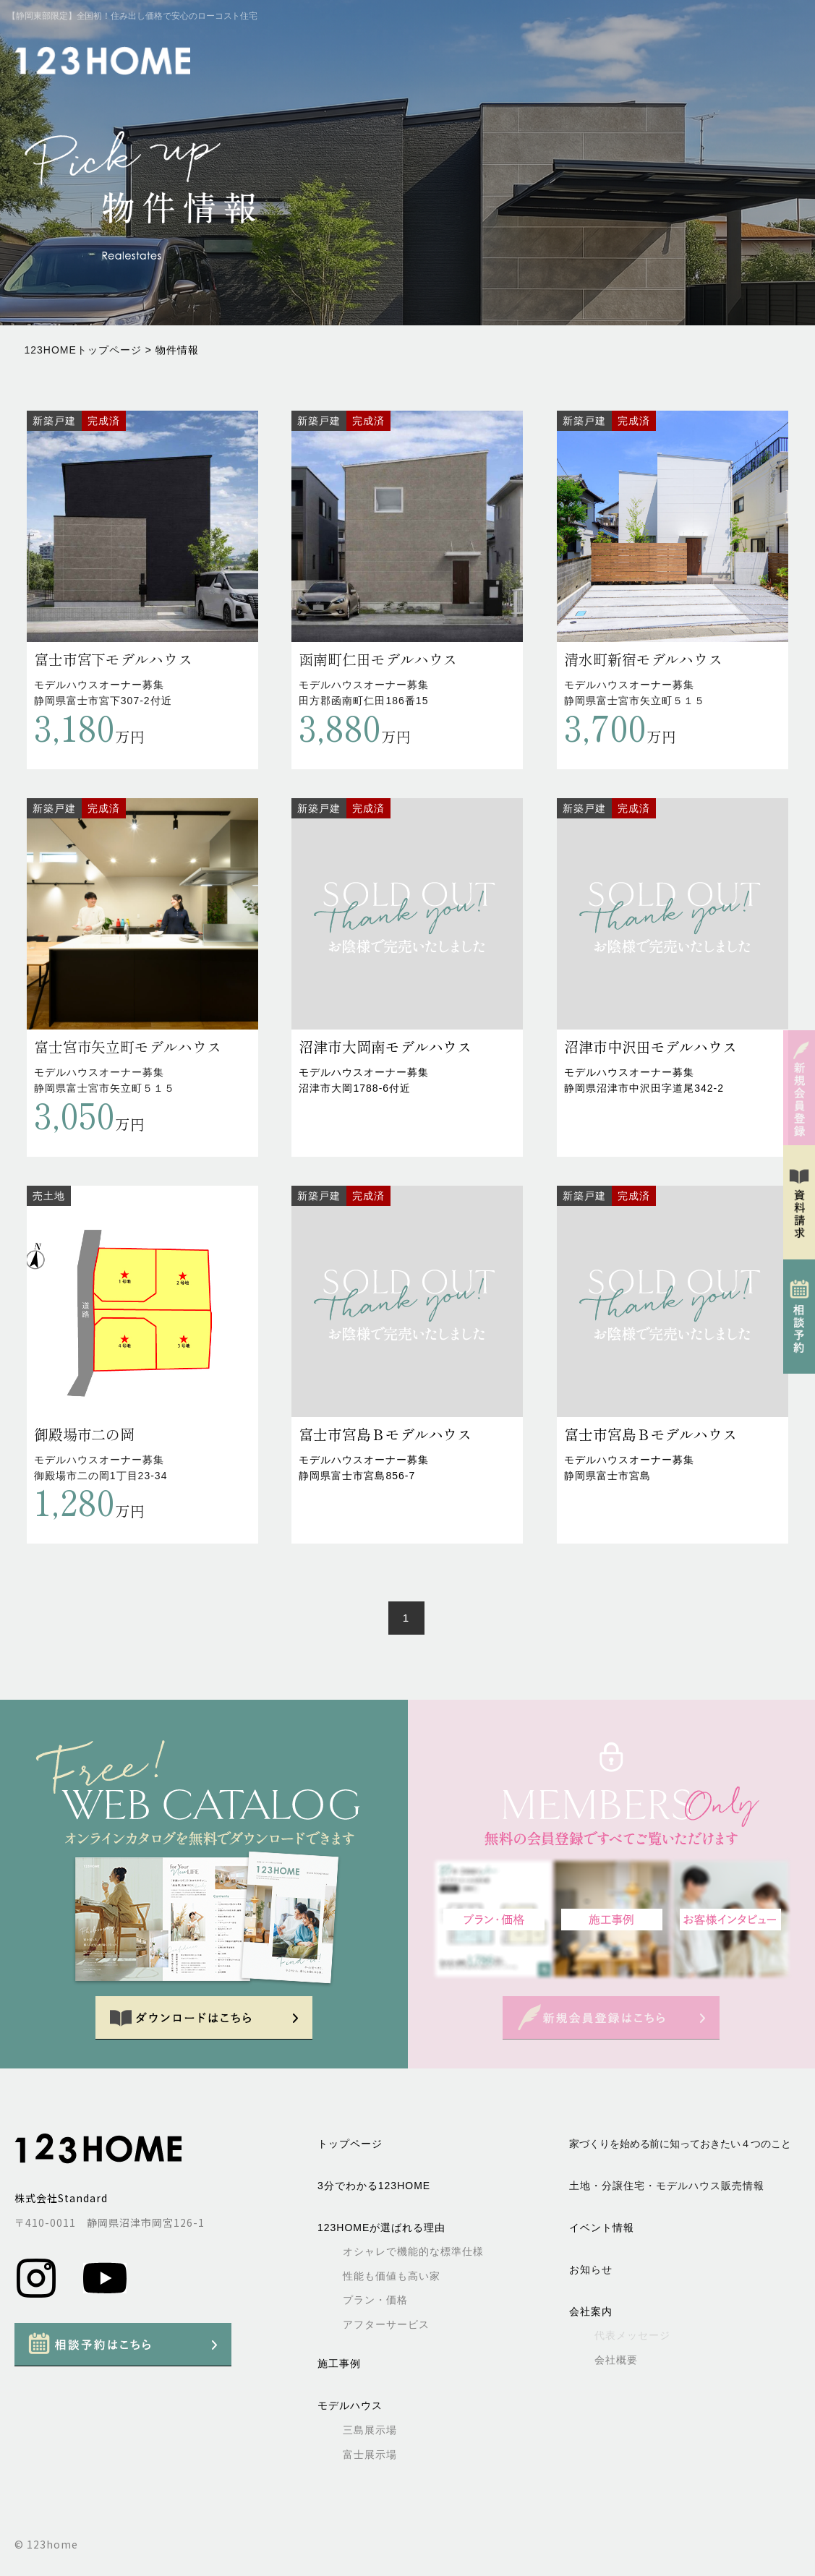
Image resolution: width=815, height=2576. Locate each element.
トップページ (350, 2143)
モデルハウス (350, 2405)
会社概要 (616, 2360)
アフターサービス (386, 2324)
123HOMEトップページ (83, 350)
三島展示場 (370, 2430)
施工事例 (339, 2363)
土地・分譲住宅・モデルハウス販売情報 (666, 2185)
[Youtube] (105, 2296)
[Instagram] (37, 2296)
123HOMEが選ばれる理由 (381, 2227)
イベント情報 (601, 2227)
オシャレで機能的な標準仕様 (413, 2251)
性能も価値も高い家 (391, 2276)
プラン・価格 (375, 2300)
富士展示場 (370, 2454)
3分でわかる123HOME (373, 2185)
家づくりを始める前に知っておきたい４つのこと (679, 2143)
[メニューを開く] (782, 60)
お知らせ (591, 2269)
